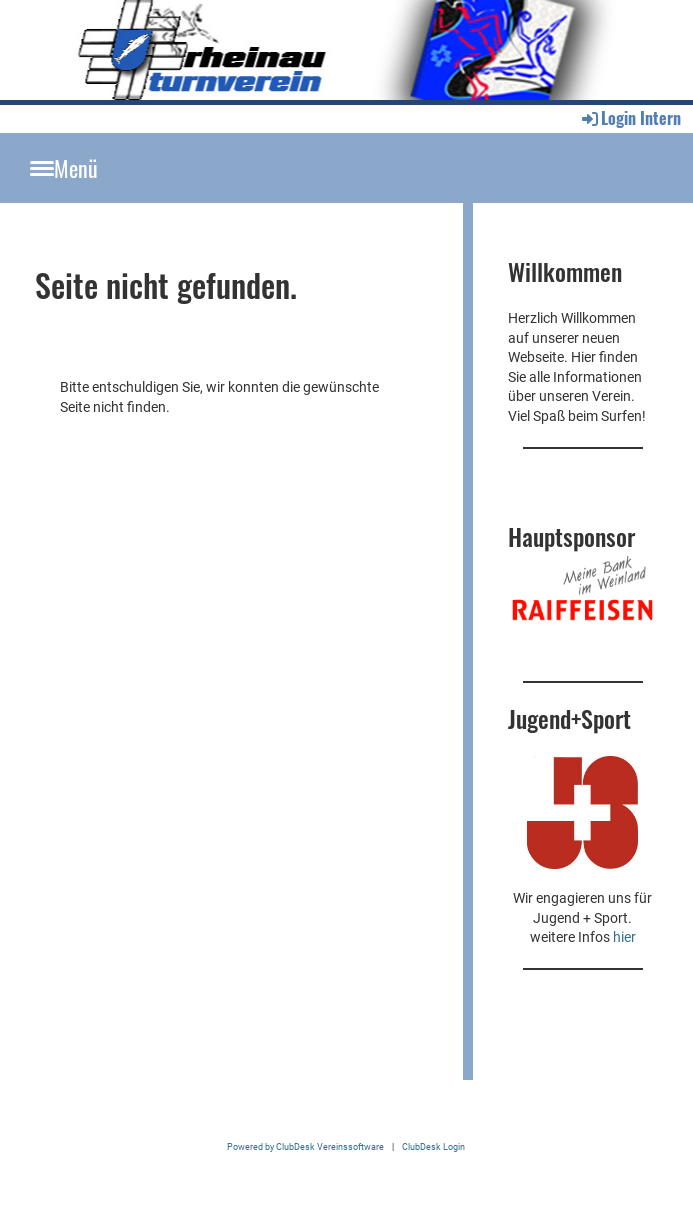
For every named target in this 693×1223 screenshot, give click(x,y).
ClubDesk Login (433, 1146)
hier (624, 937)
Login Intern (630, 118)
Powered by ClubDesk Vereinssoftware (305, 1146)
